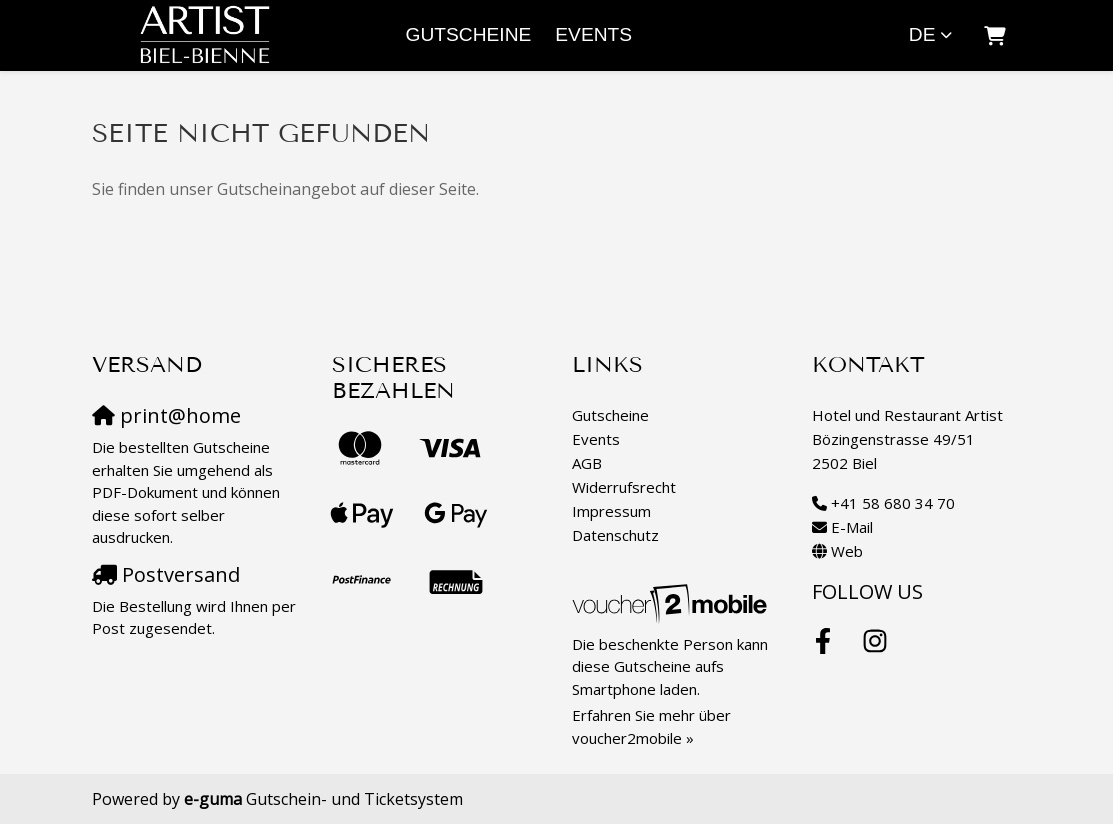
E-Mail (852, 527)
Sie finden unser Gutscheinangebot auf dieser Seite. (285, 189)
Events (593, 34)
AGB (587, 463)
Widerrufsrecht (624, 487)
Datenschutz (615, 535)
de (922, 34)
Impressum (611, 511)
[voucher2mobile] (672, 603)
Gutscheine (469, 34)
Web (847, 551)
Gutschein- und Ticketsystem (323, 799)
